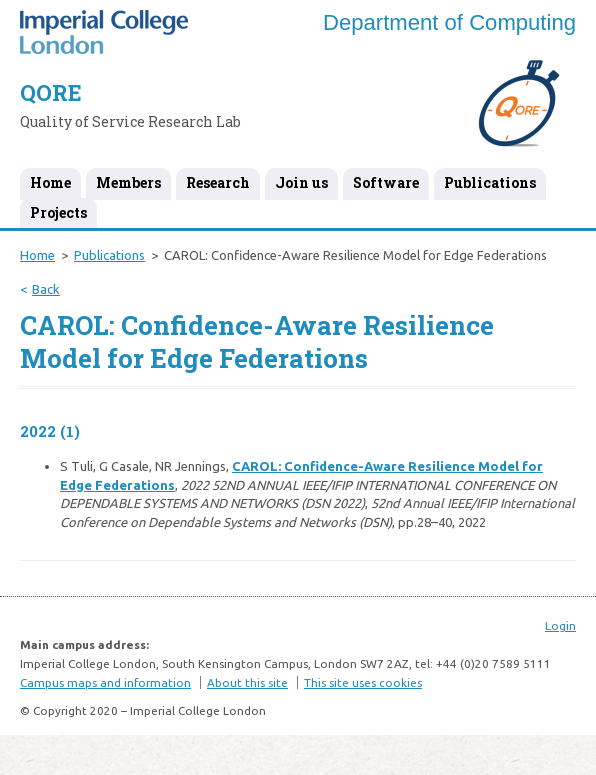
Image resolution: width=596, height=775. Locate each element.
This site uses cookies (363, 682)
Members (128, 182)
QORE (51, 92)
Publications (490, 182)
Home (50, 182)
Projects (58, 212)
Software (386, 182)
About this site (247, 682)
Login (560, 625)
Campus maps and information (105, 682)
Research (218, 182)
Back (46, 289)
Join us (301, 182)
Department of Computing (449, 22)
